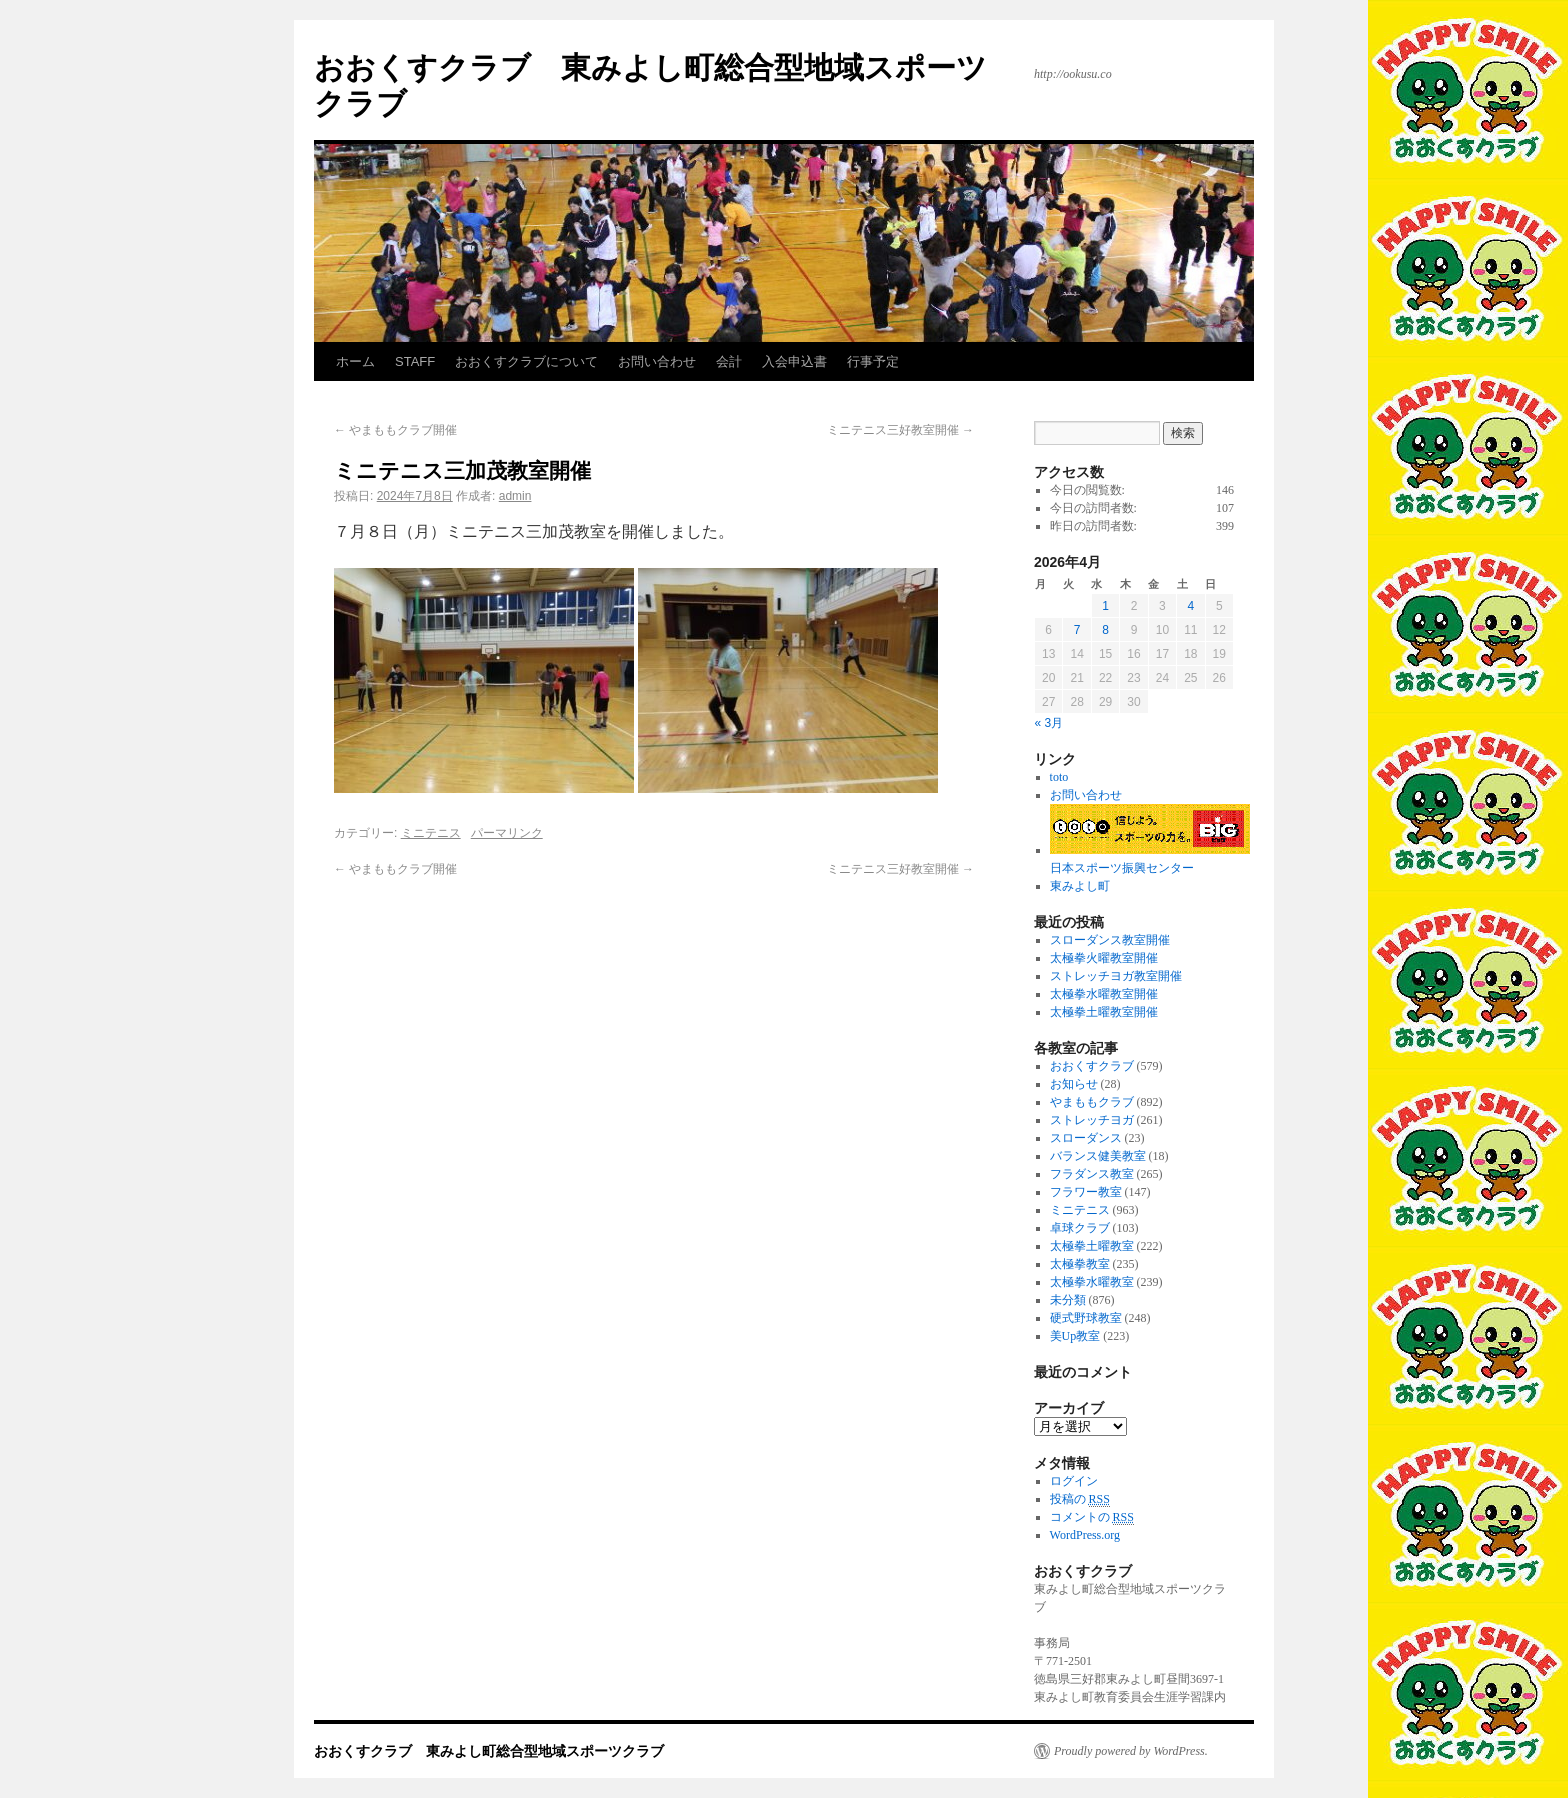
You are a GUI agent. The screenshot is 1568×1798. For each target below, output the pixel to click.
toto (1059, 777)
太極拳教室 (1080, 1264)
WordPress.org (1085, 1535)
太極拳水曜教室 (1092, 1282)
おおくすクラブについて (526, 361)
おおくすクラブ (1092, 1066)
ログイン (1074, 1481)
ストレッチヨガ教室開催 (1116, 976)
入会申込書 (794, 361)
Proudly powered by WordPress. (1131, 1751)
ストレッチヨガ (1092, 1120)
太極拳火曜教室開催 (1104, 958)
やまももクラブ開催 (395, 430)
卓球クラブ (1080, 1228)
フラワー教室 (1086, 1192)
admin (515, 496)
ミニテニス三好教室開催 (900, 430)
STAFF (415, 361)
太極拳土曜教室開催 (1104, 1012)
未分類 (1068, 1300)
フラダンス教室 (1092, 1174)
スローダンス (1086, 1138)
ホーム (355, 361)
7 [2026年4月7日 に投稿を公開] (1077, 630)
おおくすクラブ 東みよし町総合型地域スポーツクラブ (489, 1751)
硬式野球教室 (1086, 1318)
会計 (729, 361)
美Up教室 (1075, 1336)
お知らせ (1074, 1084)
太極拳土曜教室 (1092, 1246)
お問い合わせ (657, 361)
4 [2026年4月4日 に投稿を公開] (1190, 606)
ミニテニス (431, 833)
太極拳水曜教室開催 (1104, 994)
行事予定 (873, 361)
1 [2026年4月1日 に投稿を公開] (1105, 606)
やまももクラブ (1092, 1102)
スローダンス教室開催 (1110, 940)
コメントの (1092, 1517)
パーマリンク (507, 833)
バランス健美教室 (1098, 1156)
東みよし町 (1080, 886)
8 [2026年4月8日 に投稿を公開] (1105, 630)
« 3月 (1049, 723)
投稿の (1080, 1499)
